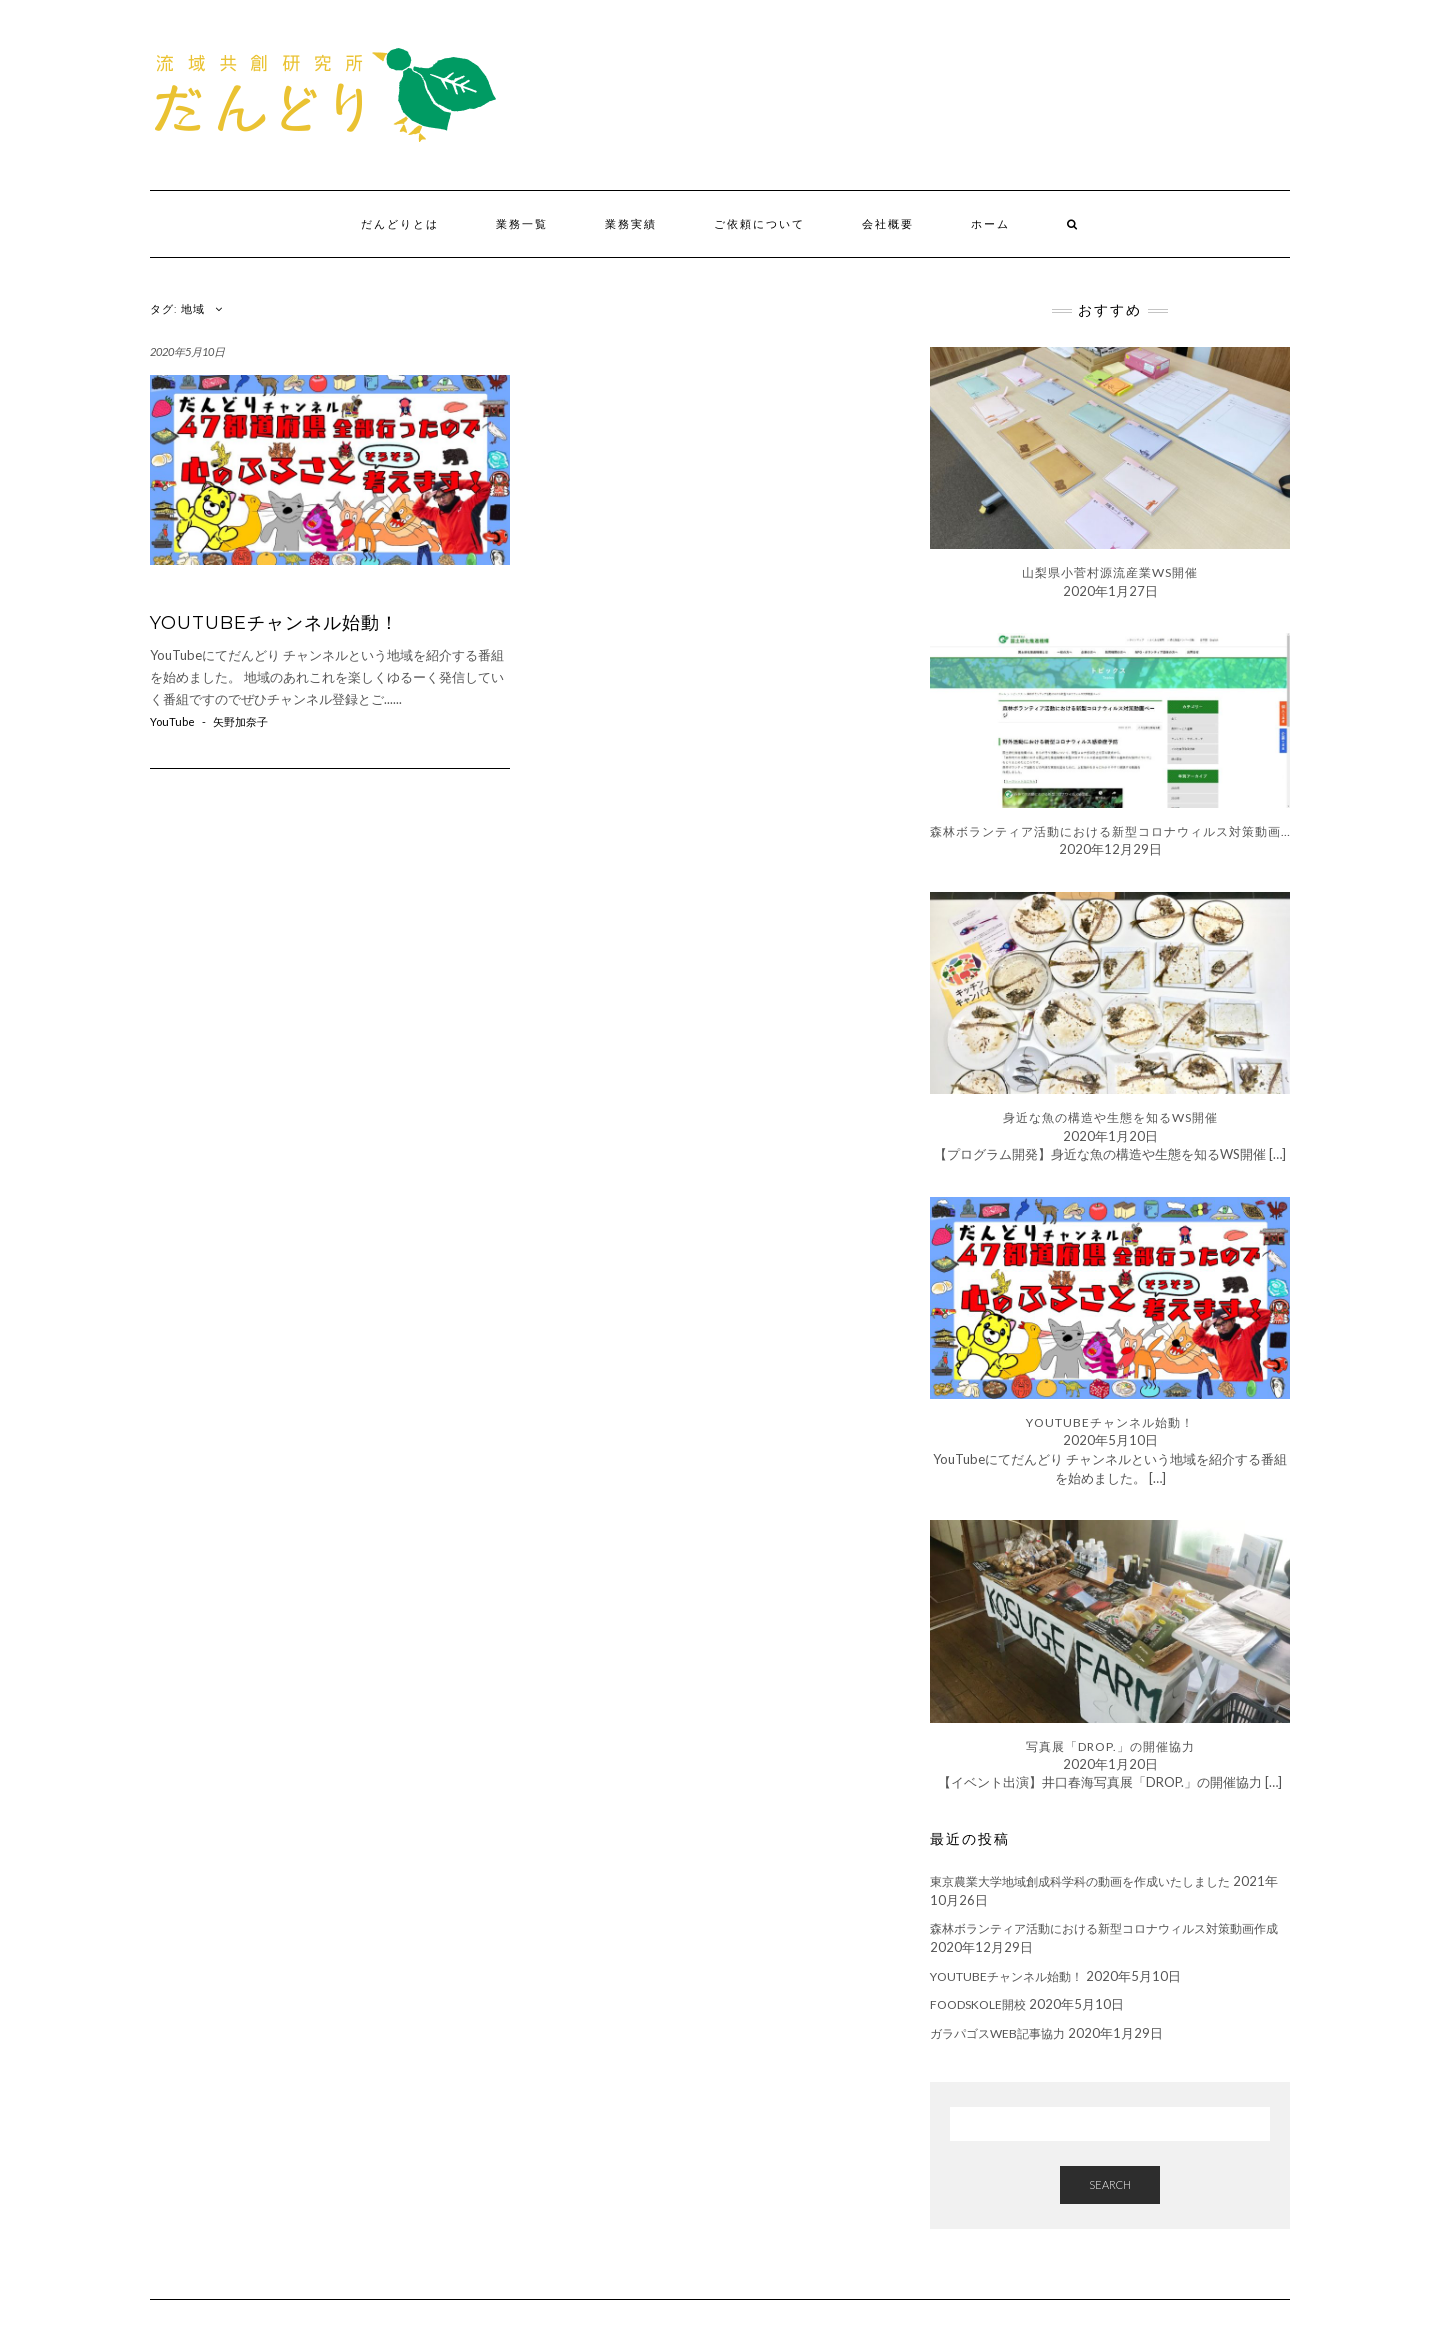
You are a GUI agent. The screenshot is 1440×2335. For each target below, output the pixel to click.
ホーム (990, 224)
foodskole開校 (978, 2004)
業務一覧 (522, 224)
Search (1110, 2184)
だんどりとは (400, 224)
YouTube (172, 721)
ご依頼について (759, 224)
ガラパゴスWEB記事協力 (997, 2033)
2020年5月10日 (187, 351)
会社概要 (888, 224)
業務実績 (631, 224)
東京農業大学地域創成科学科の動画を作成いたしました (1080, 1881)
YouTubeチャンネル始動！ (274, 623)
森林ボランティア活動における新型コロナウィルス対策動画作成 (1104, 1928)
